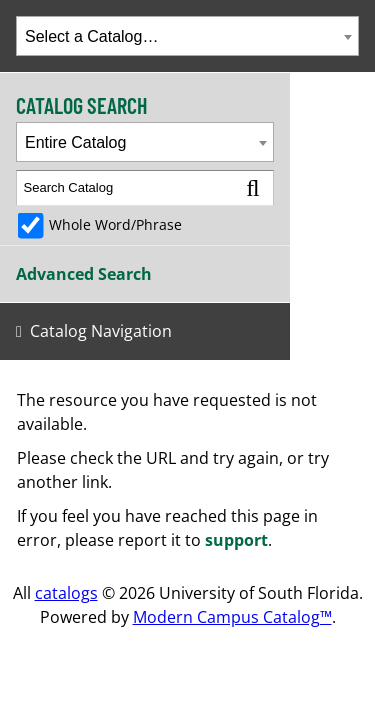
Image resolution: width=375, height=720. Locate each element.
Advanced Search (84, 274)
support (236, 540)
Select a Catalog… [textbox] (91, 36)
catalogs (66, 593)
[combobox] (187, 36)
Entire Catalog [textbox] (75, 142)
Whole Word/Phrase (115, 224)
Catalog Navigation (101, 331)
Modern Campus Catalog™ (232, 617)
